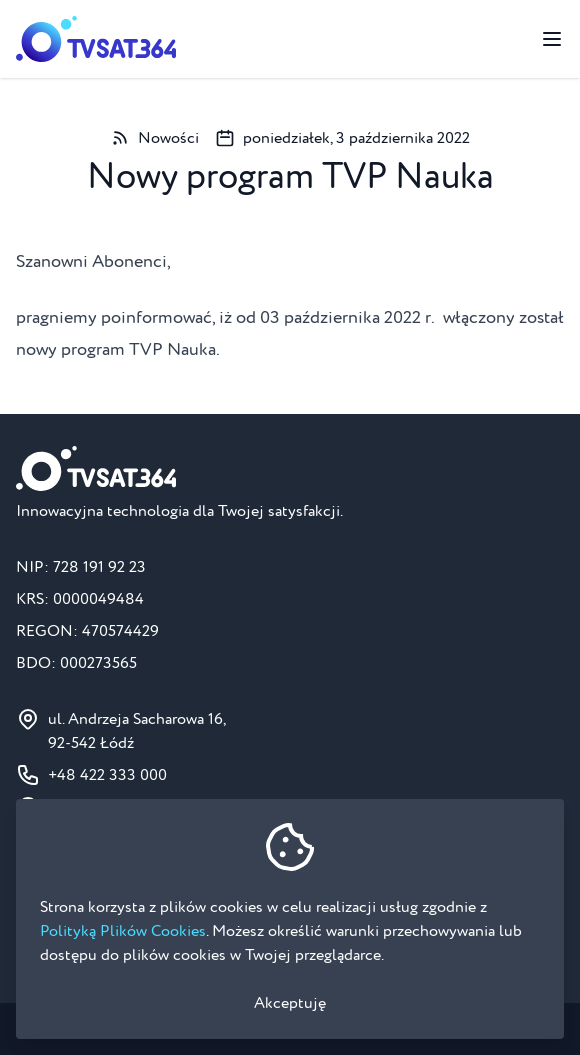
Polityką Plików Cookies (123, 931)
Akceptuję (290, 1003)
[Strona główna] (96, 39)
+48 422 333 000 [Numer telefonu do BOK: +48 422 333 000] (107, 775)
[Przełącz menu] (552, 39)
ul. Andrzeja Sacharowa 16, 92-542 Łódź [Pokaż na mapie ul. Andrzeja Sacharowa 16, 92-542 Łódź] (137, 731)
